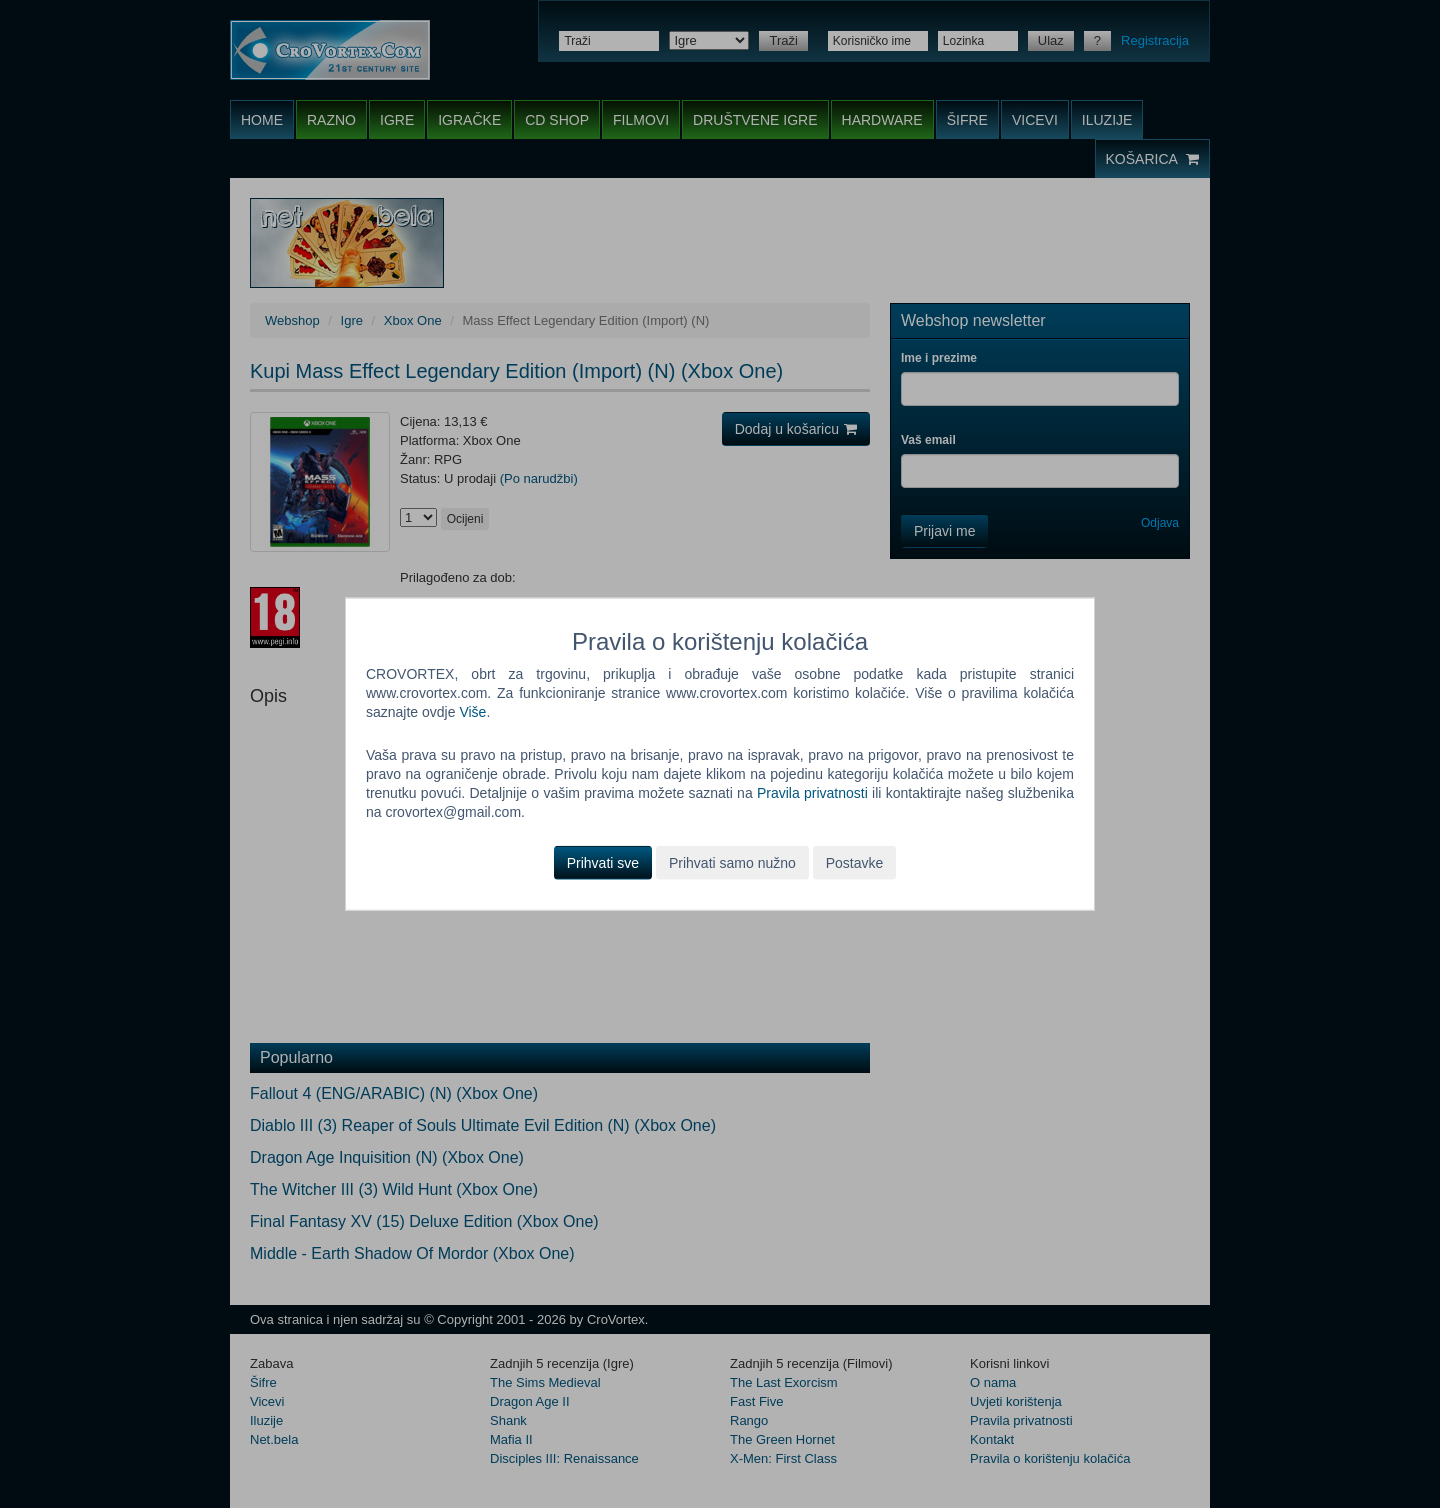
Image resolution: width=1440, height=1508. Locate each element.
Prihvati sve (603, 862)
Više (472, 712)
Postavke (855, 862)
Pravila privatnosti (812, 793)
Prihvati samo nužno (732, 862)
